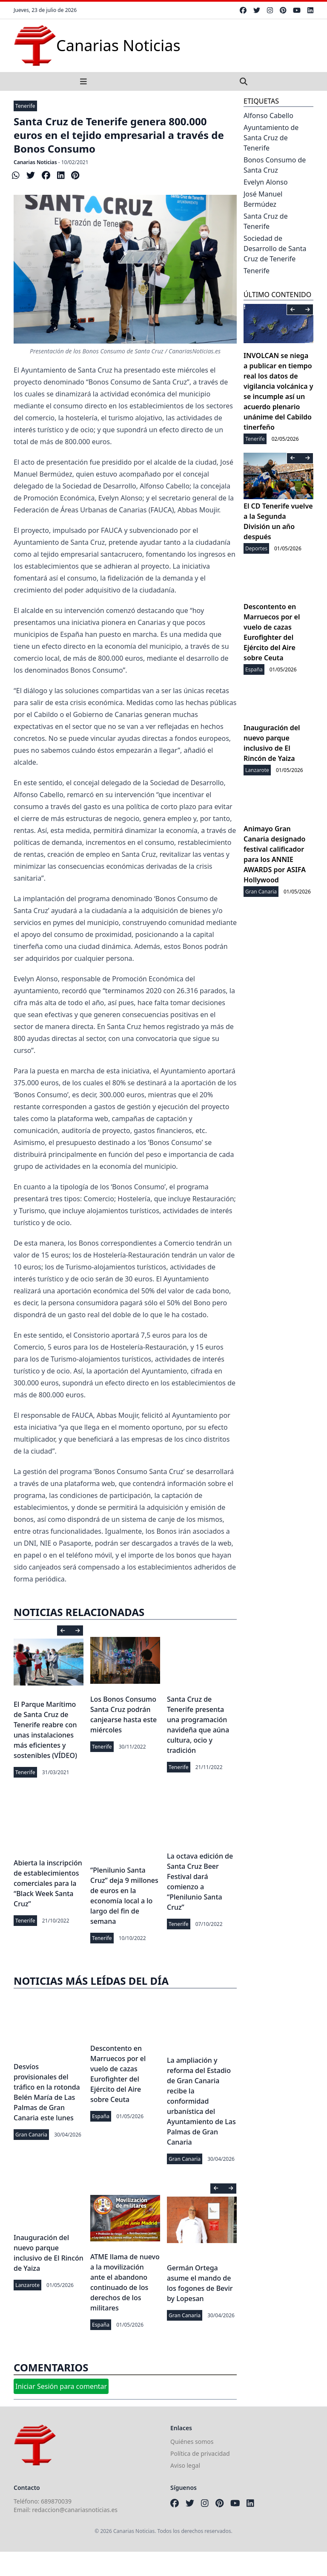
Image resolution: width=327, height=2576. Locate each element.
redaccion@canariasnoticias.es (75, 2510)
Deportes (256, 548)
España (100, 2116)
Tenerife (25, 106)
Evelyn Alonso (266, 182)
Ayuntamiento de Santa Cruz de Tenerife (271, 138)
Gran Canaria (31, 2134)
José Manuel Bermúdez (263, 199)
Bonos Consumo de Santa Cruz (275, 165)
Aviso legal (185, 2465)
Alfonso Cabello (268, 115)
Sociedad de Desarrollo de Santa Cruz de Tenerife (275, 248)
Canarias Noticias (35, 162)
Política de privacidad (200, 2453)
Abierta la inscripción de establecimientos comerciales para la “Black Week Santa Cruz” (48, 1883)
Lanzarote (27, 2285)
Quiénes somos (191, 2441)
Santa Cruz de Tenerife (266, 221)
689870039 (56, 2501)
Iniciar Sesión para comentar (61, 2386)
